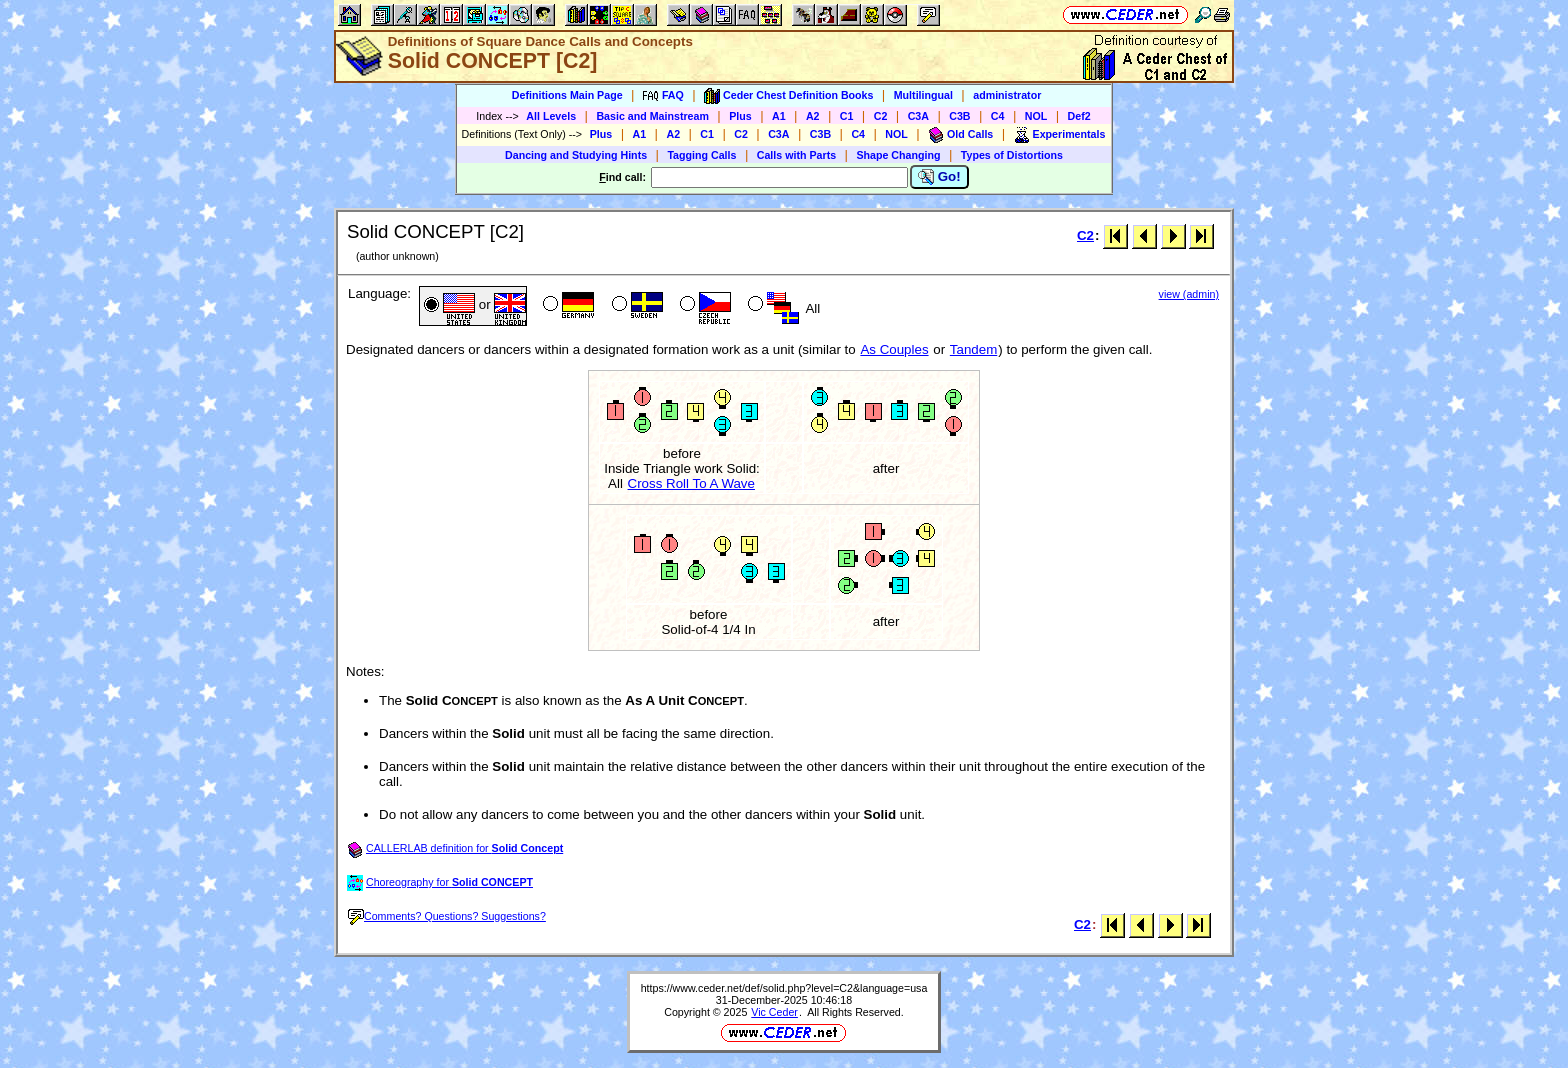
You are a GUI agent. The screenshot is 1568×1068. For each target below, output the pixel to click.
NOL (1036, 116)
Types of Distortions (1012, 155)
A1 (779, 116)
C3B (959, 116)
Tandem (973, 349)
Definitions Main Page (567, 95)
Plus (740, 116)
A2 (813, 116)
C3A (918, 116)
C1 (847, 116)
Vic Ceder (774, 1012)
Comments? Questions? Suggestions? (447, 916)
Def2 (1079, 116)
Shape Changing (898, 155)
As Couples (894, 349)
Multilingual (923, 95)
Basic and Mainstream (652, 116)
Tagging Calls (701, 155)
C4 (998, 116)
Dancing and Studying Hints (576, 155)
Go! (939, 177)
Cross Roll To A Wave (691, 483)
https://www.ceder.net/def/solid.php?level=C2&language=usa (784, 988)
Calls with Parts (796, 155)
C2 (881, 116)
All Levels (551, 116)
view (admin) (1189, 294)
